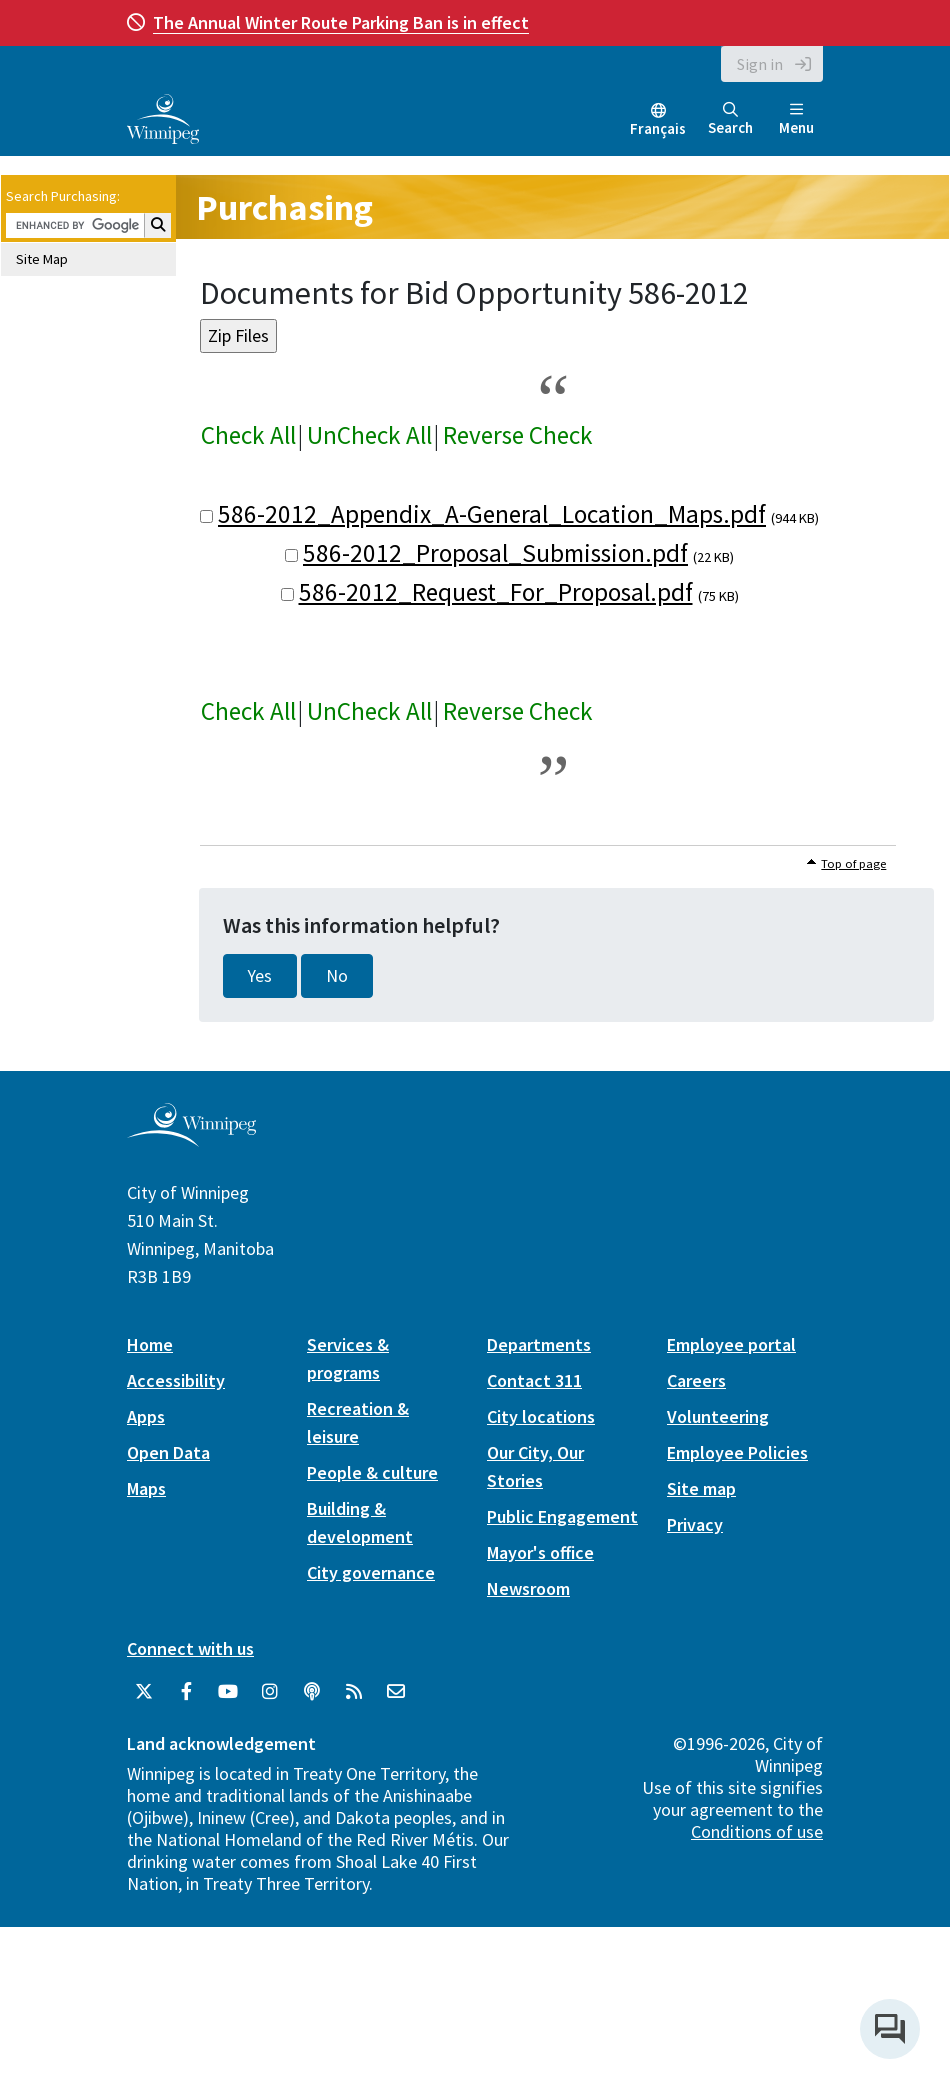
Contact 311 (534, 1380)
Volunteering (718, 1416)
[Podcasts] (312, 1692)
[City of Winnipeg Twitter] (144, 1692)
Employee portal (731, 1344)
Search (730, 119)
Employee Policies (737, 1452)
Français (658, 128)
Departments (539, 1344)
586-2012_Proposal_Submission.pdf (495, 553)
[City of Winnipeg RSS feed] (354, 1692)
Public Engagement (562, 1516)
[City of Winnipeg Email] (396, 1692)
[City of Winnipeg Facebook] (186, 1692)
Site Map (42, 259)
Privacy (695, 1524)
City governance (371, 1572)
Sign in (760, 64)
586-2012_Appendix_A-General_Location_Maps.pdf (492, 514)
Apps (146, 1416)
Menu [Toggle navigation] (796, 119)
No (337, 976)
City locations (541, 1416)
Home (150, 1344)
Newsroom (528, 1588)
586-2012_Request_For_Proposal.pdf (496, 592)
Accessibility (176, 1380)
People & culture (372, 1472)
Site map (701, 1488)
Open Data (168, 1452)
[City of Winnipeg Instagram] (270, 1692)
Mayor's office (540, 1552)
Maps (146, 1488)
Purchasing (284, 207)
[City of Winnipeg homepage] (191, 1138)
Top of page (853, 863)
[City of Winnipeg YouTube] (228, 1692)
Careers (696, 1380)
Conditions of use (757, 1831)
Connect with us (190, 1648)
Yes (260, 976)
